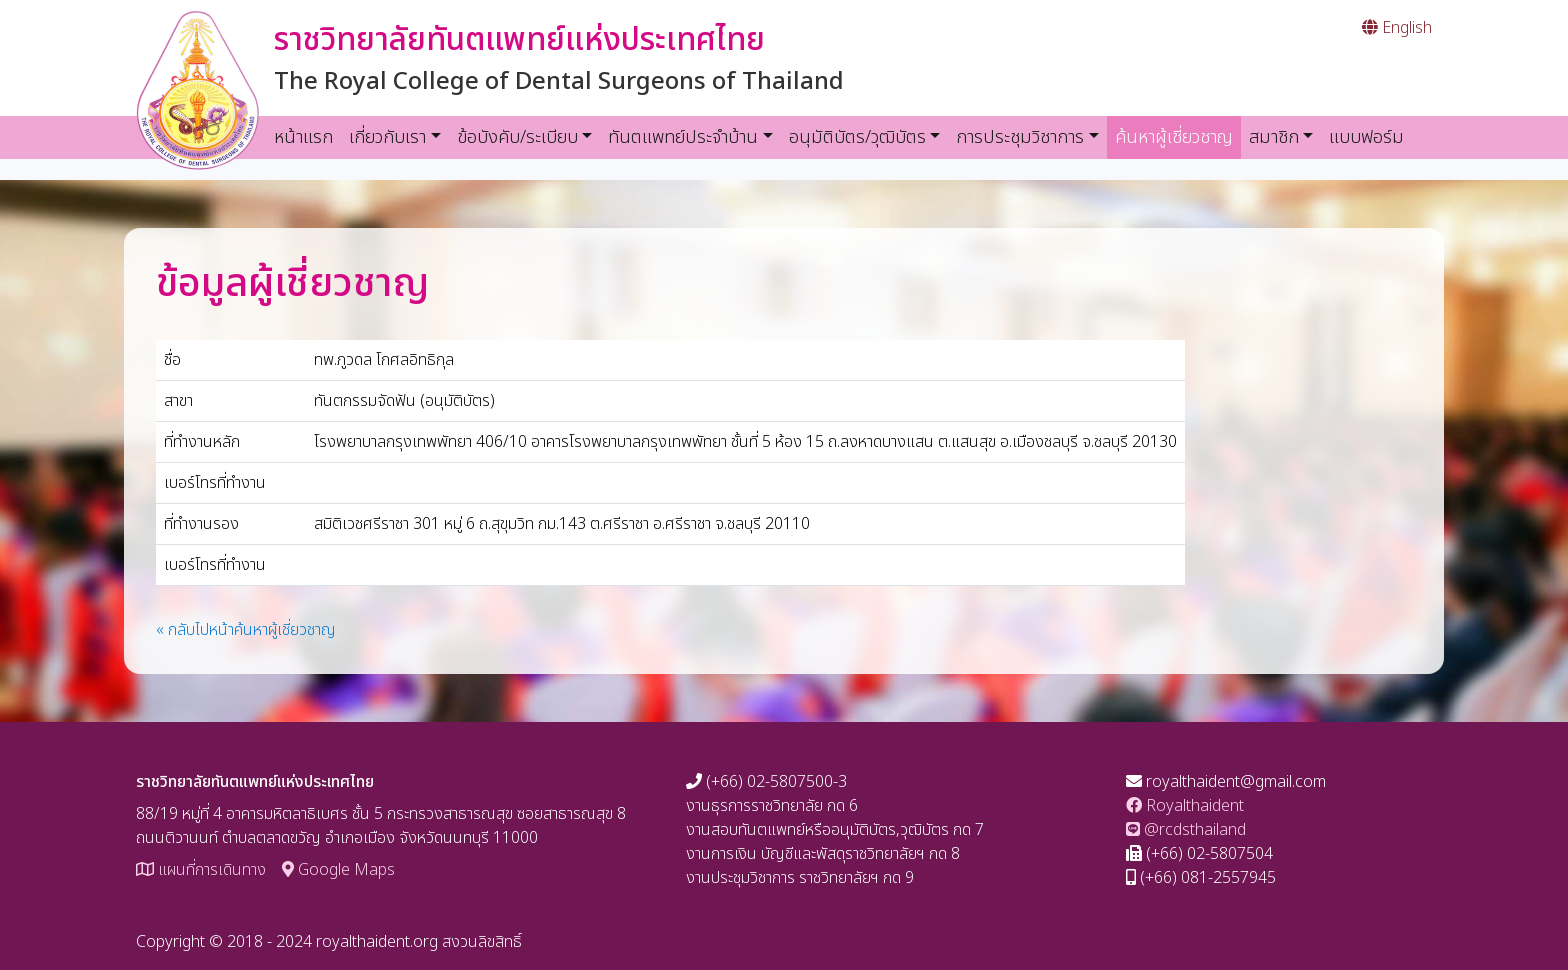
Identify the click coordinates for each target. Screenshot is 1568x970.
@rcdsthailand (1186, 830)
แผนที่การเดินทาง (201, 870)
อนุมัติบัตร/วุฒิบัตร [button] (857, 137)
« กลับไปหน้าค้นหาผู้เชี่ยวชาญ (246, 630)
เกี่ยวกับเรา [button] (387, 137)
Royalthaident (1185, 806)
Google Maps (338, 870)
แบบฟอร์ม (1366, 137)
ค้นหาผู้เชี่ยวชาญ (1178, 137)
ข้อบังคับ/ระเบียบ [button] (517, 137)
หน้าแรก (303, 137)
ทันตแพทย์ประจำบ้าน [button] (683, 137)
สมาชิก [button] (1274, 137)
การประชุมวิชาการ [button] (1020, 137)
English (1397, 28)
